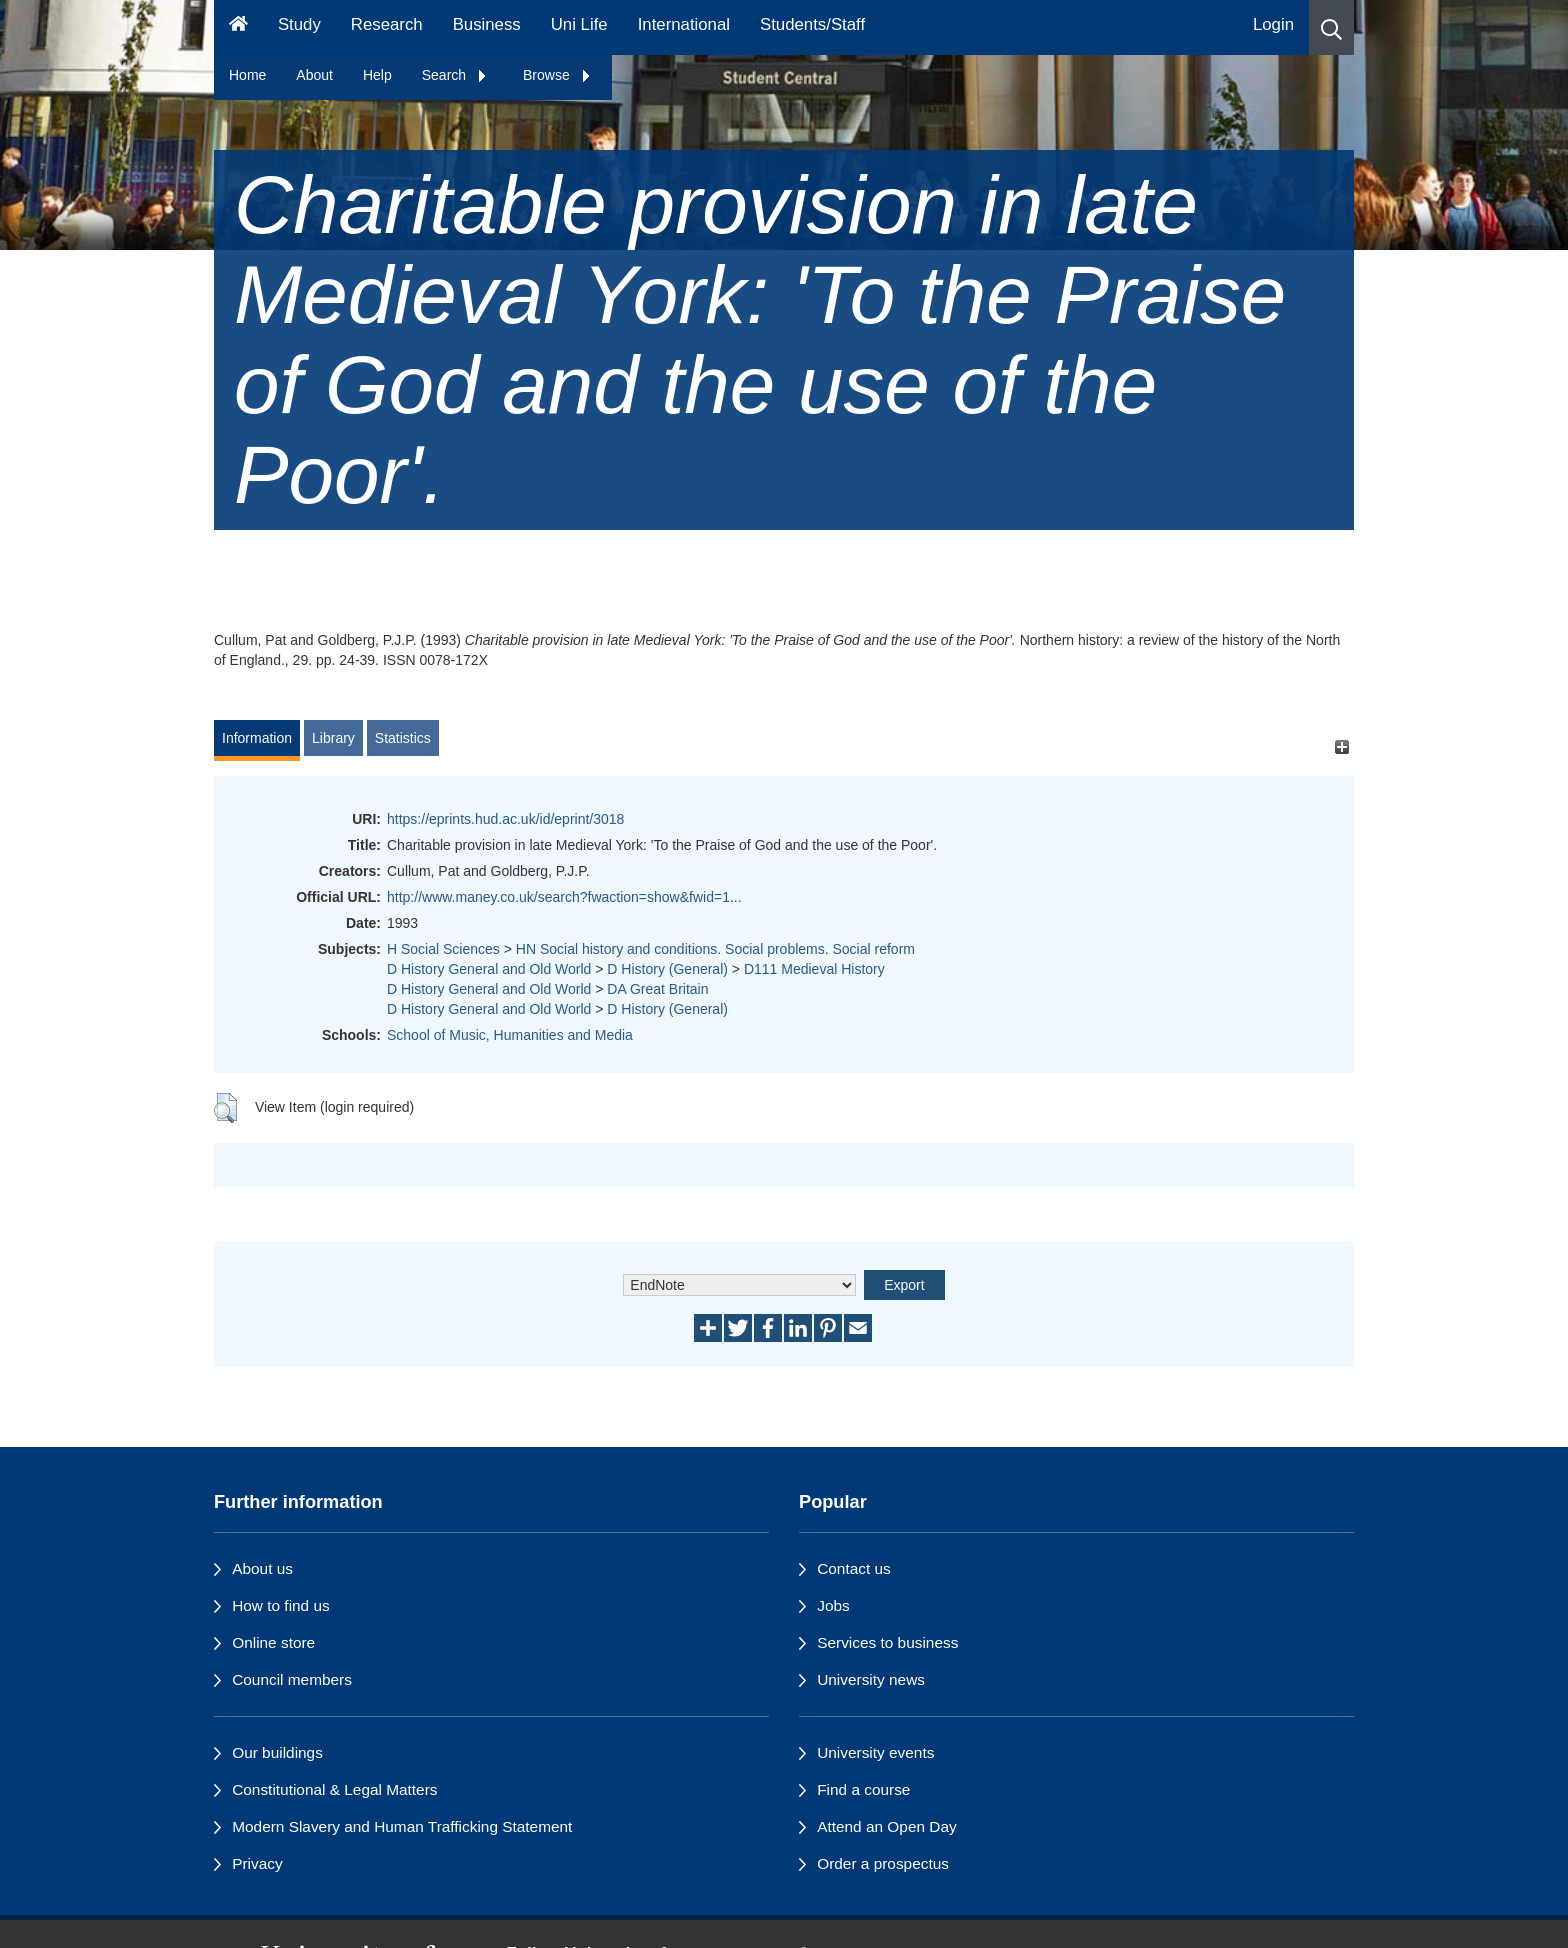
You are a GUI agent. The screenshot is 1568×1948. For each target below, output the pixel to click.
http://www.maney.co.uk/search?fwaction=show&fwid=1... (564, 897)
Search (455, 75)
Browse (557, 75)
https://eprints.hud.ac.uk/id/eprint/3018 (505, 819)
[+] (1341, 747)
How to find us (281, 1605)
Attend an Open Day (886, 1826)
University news (871, 1679)
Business (487, 24)
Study (299, 24)
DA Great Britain (657, 989)
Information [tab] (257, 738)
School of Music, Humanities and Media (510, 1035)
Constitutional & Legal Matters (334, 1789)
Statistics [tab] (403, 738)
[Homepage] (238, 27)
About (314, 75)
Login (1273, 24)
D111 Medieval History (814, 969)
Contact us (854, 1568)
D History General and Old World (489, 969)
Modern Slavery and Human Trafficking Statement (402, 1826)
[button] (1331, 27)
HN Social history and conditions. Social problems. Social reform (715, 949)
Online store (273, 1642)
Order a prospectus (883, 1863)
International (684, 24)
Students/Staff (812, 24)
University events (875, 1752)
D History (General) (667, 969)
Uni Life (579, 24)
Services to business (887, 1642)
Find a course (863, 1789)
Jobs (833, 1605)
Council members (292, 1679)
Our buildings (277, 1752)
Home (247, 75)
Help (377, 75)
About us (262, 1568)
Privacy (257, 1863)
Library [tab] (333, 738)
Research (387, 24)
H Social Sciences (443, 949)
